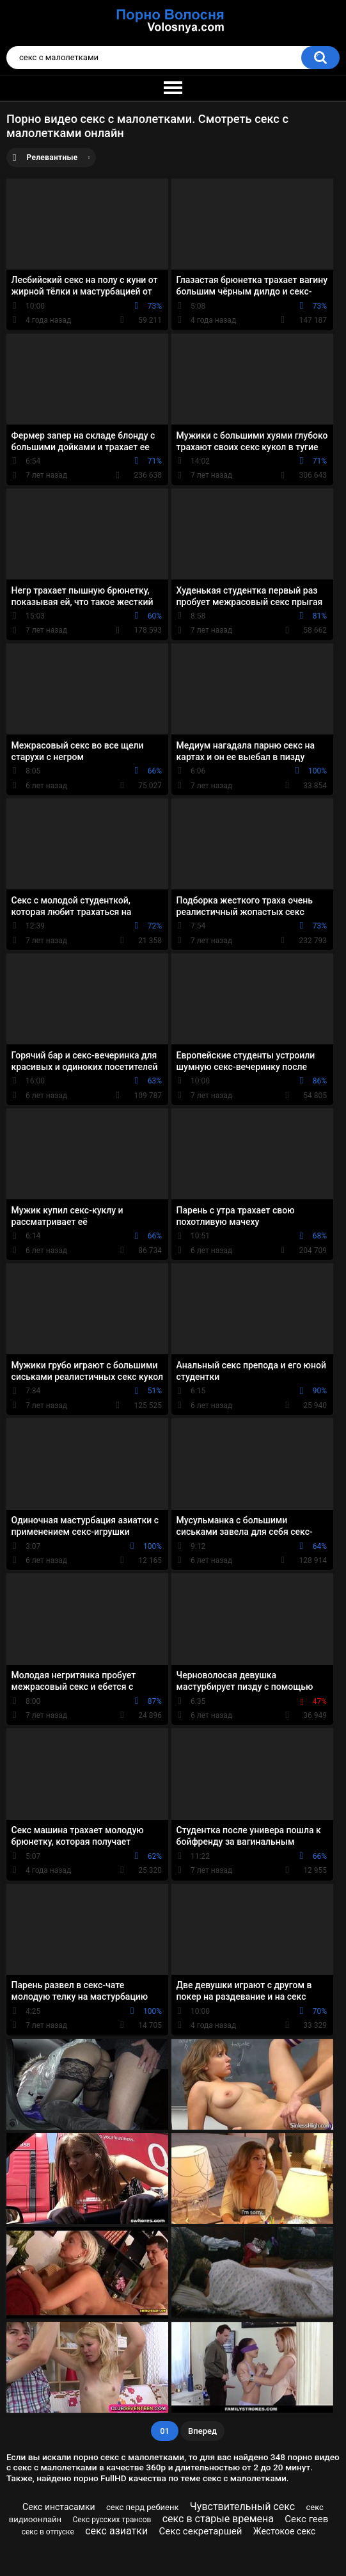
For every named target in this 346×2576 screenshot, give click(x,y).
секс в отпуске (48, 2531)
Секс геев (306, 2519)
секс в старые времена (218, 2519)
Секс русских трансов (111, 2519)
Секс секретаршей (200, 2531)
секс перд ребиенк (142, 2507)
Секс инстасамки (58, 2507)
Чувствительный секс (242, 2506)
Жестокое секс (284, 2531)
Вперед (202, 2431)
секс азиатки (116, 2531)
